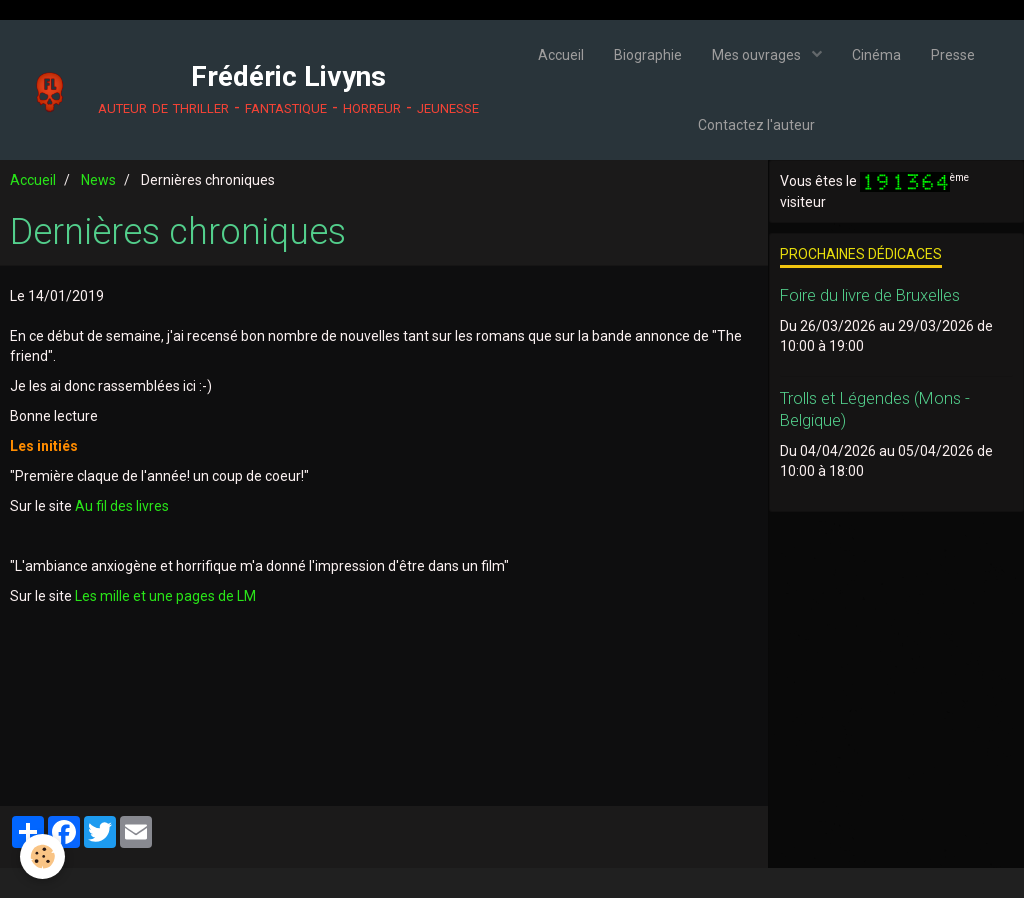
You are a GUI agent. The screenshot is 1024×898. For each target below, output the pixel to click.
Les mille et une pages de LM (165, 596)
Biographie (648, 55)
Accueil (561, 55)
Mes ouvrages (758, 55)
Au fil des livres (122, 506)
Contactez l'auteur (756, 125)
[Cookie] (42, 856)
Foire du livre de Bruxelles (870, 295)
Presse (953, 55)
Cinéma (876, 55)
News (98, 180)
